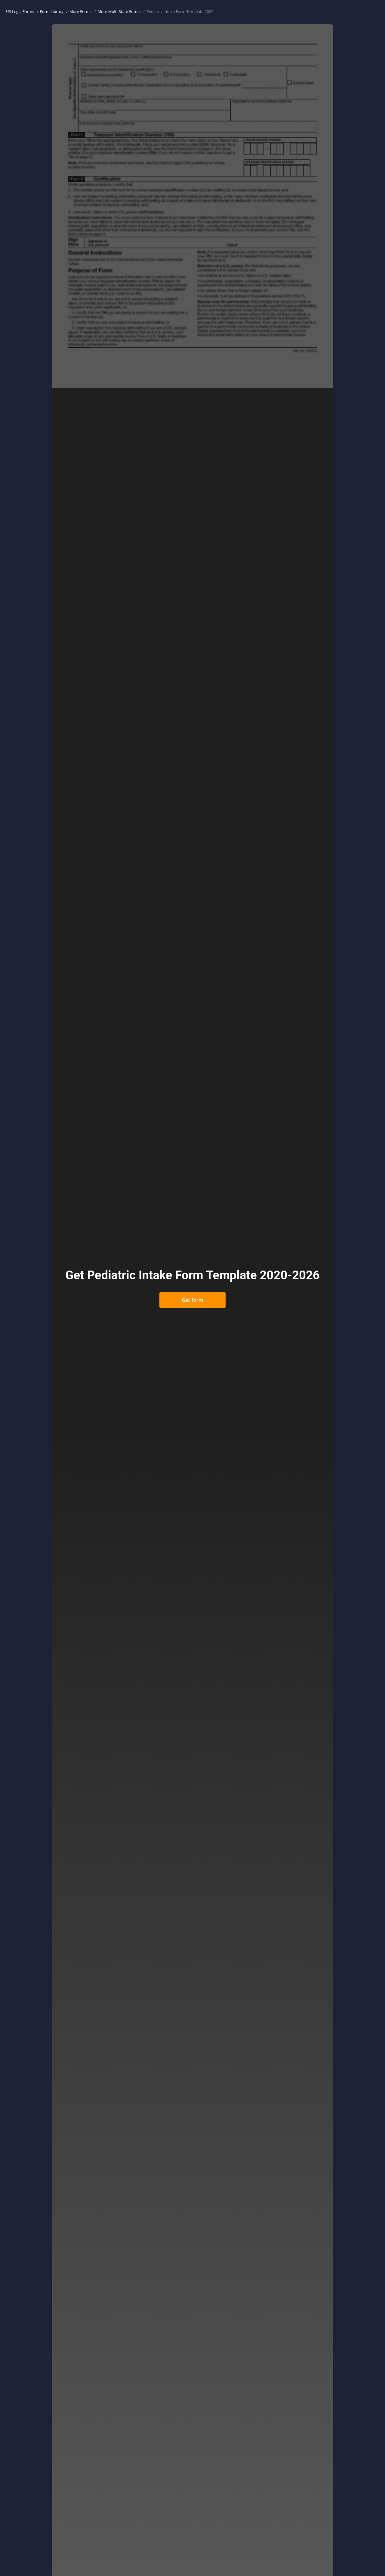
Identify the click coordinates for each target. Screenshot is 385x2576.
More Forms (80, 11)
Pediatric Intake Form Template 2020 (180, 11)
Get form (192, 1300)
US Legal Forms (20, 11)
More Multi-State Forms (118, 11)
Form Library (51, 11)
